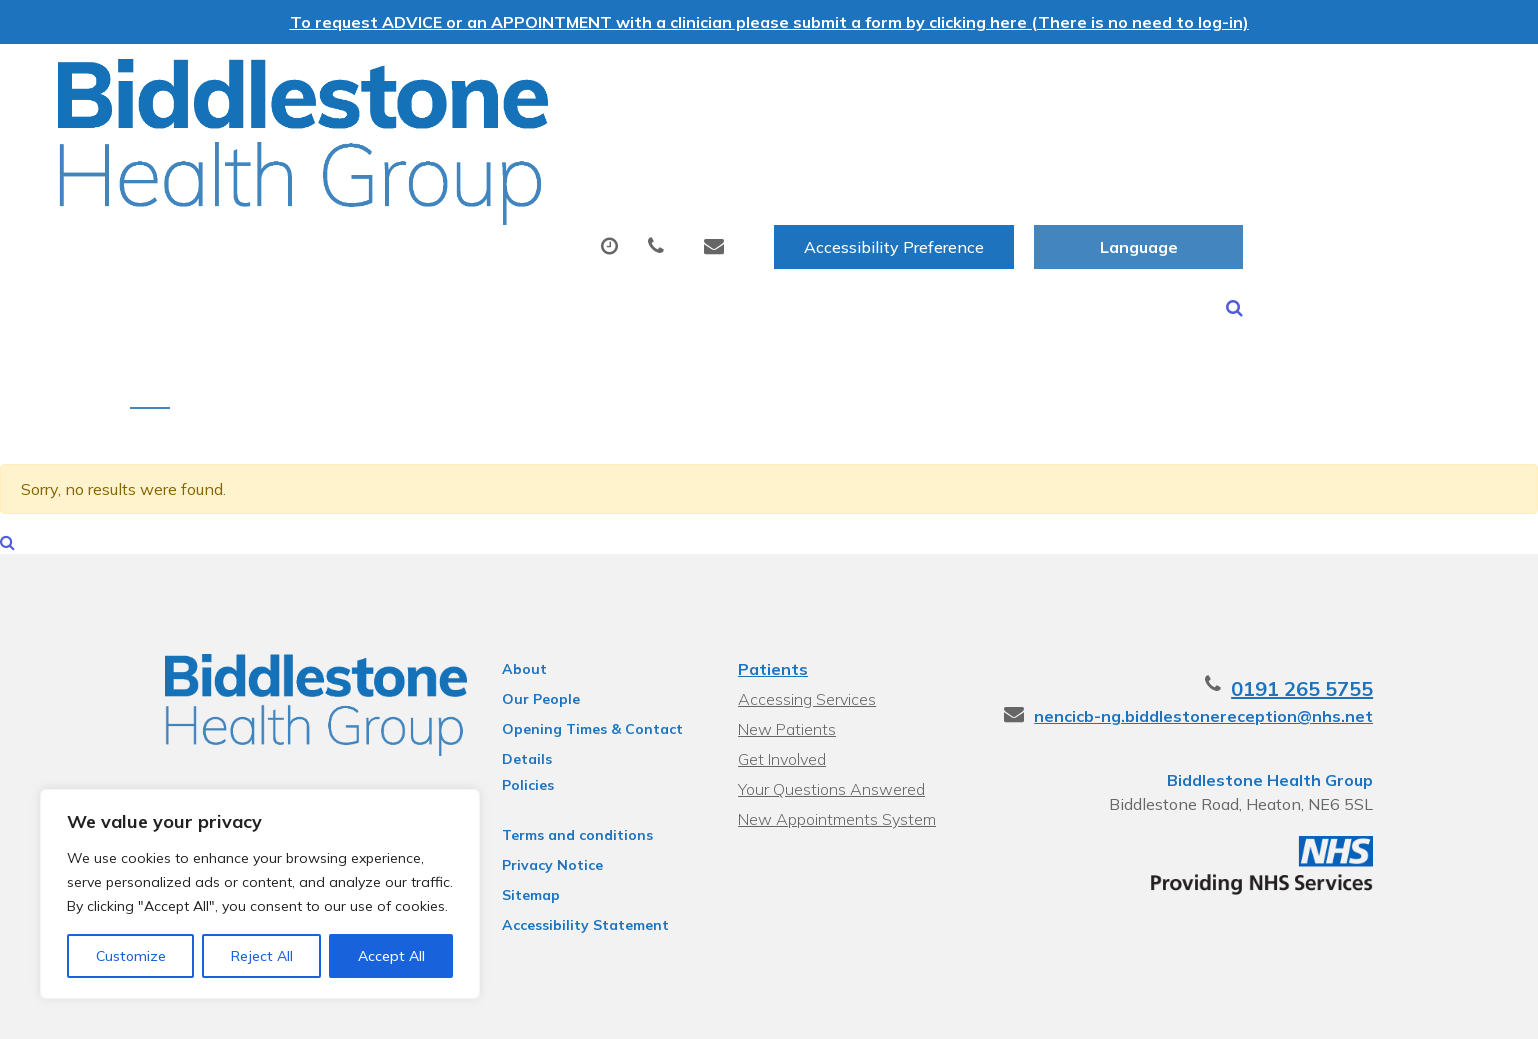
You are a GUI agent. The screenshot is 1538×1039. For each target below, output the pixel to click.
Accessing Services (805, 638)
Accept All (391, 956)
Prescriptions (718, 143)
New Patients (1177, 143)
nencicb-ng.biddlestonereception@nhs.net (1239, 655)
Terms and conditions (561, 774)
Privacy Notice (536, 804)
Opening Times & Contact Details (576, 671)
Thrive (1389, 1008)
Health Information (414, 213)
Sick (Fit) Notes (1000, 143)
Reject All (262, 956)
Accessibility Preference (1131, 81)
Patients (771, 608)
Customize (131, 956)
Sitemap (515, 834)
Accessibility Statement (569, 864)
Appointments (533, 143)
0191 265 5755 (1338, 627)
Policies (512, 724)
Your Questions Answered (829, 728)
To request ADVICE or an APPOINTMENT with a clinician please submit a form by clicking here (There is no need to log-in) (769, 22)
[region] (260, 894)
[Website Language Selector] (1375, 81)
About (363, 143)
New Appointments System (835, 758)
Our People (525, 638)
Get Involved (780, 698)
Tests (855, 143)
